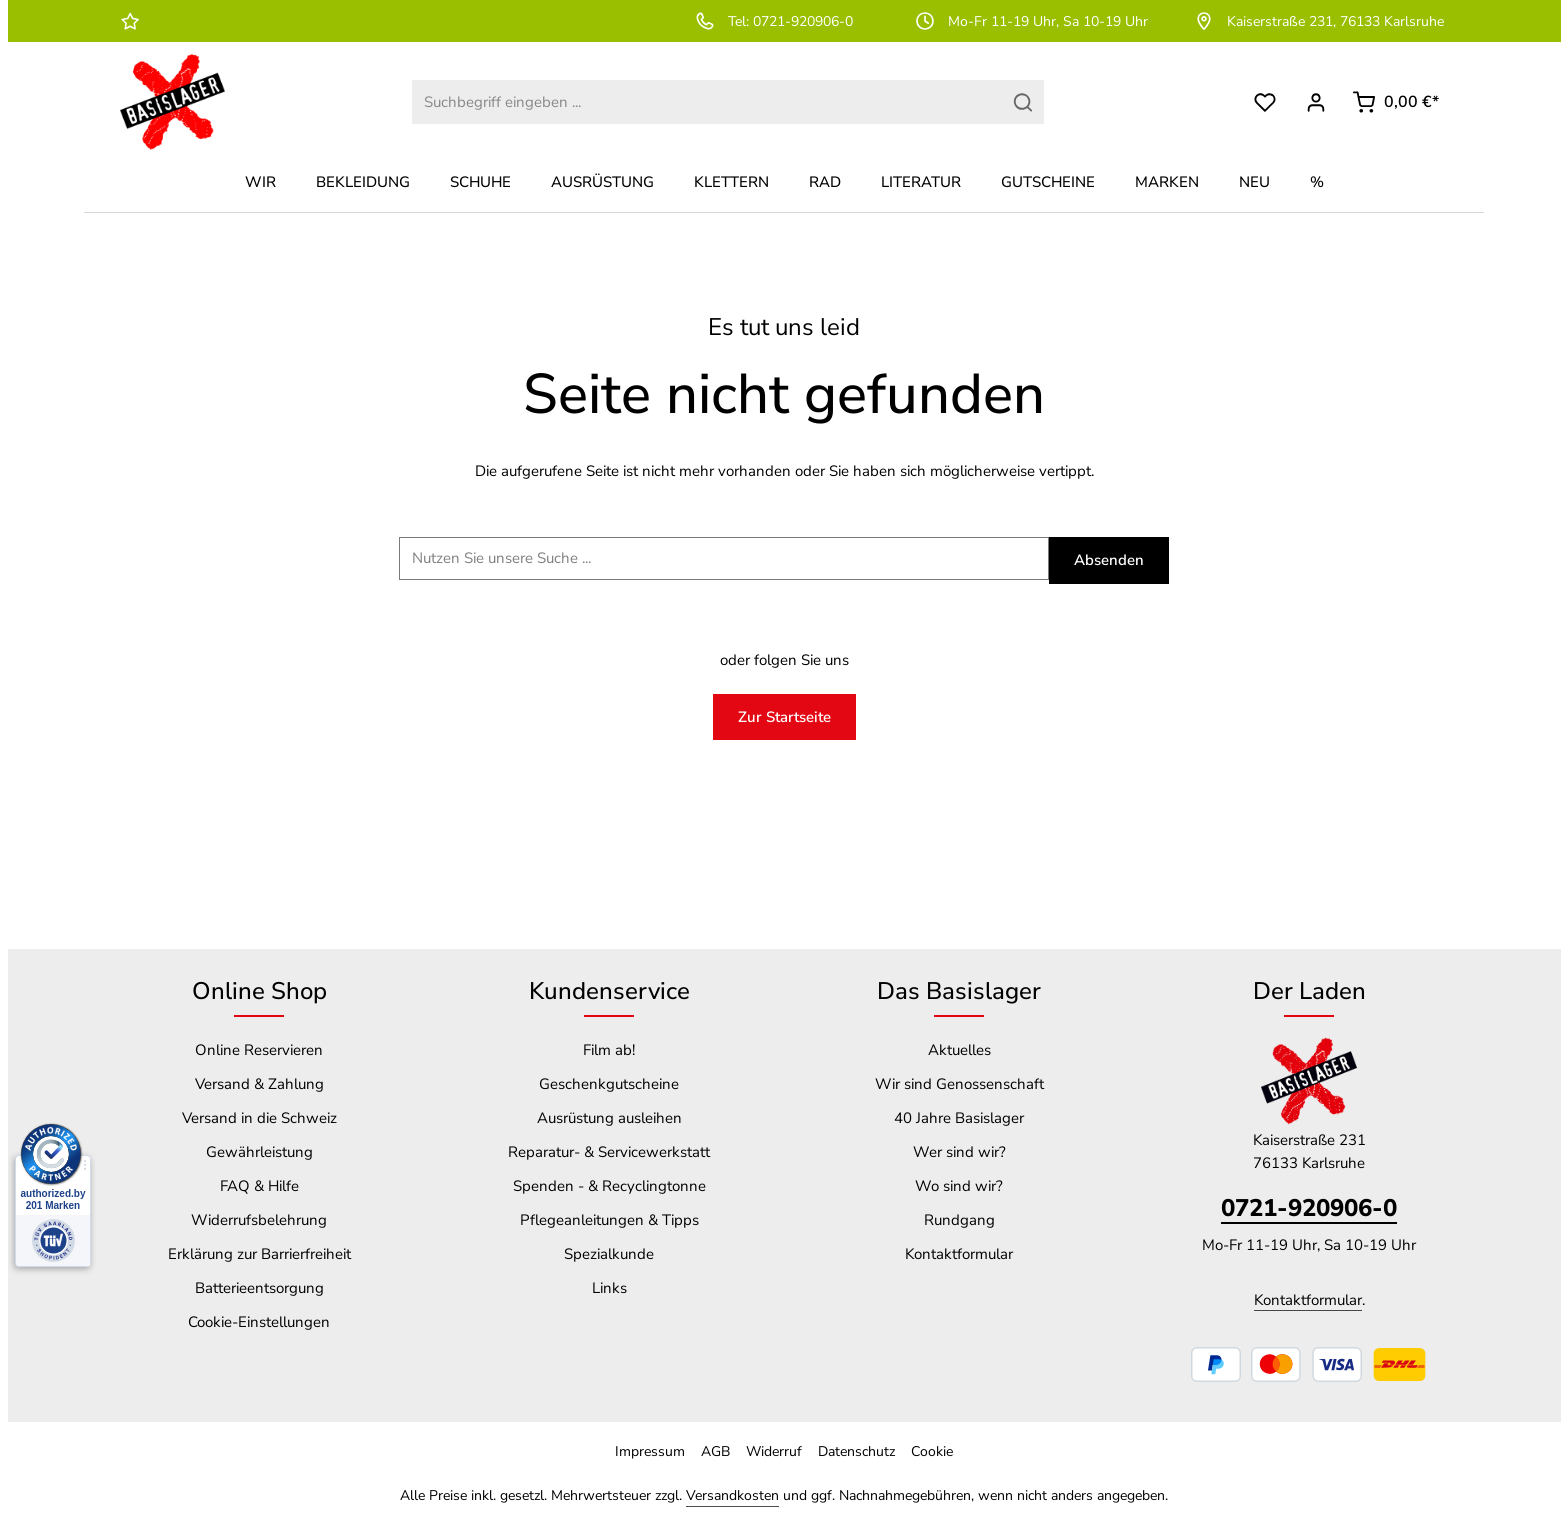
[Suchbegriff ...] (724, 558)
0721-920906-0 (1309, 1208)
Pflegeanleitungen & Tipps (609, 1220)
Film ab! (609, 1050)
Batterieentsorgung (259, 1288)
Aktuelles (959, 1050)
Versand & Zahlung (259, 1084)
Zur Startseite (784, 717)
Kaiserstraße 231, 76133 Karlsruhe (1318, 21)
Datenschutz (856, 1451)
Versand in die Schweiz (259, 1118)
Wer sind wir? (959, 1152)
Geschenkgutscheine (609, 1084)
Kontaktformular (959, 1254)
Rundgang (959, 1220)
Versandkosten (732, 1495)
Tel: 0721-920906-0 (773, 21)
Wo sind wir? (959, 1186)
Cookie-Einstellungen (259, 1322)
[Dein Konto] (1315, 102)
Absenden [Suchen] (1109, 560)
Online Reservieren (259, 1050)
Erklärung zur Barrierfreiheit (259, 1254)
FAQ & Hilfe (259, 1186)
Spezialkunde (609, 1254)
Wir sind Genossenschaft (959, 1084)
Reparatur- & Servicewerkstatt (609, 1152)
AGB (715, 1451)
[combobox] (707, 102)
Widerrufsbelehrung (259, 1220)
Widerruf (774, 1451)
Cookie (932, 1451)
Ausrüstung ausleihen (609, 1118)
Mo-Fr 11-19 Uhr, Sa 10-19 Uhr (1031, 21)
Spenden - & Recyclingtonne (609, 1186)
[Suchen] (1023, 102)
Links (609, 1288)
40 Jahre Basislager (959, 1118)
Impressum (650, 1451)
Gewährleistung (259, 1152)
